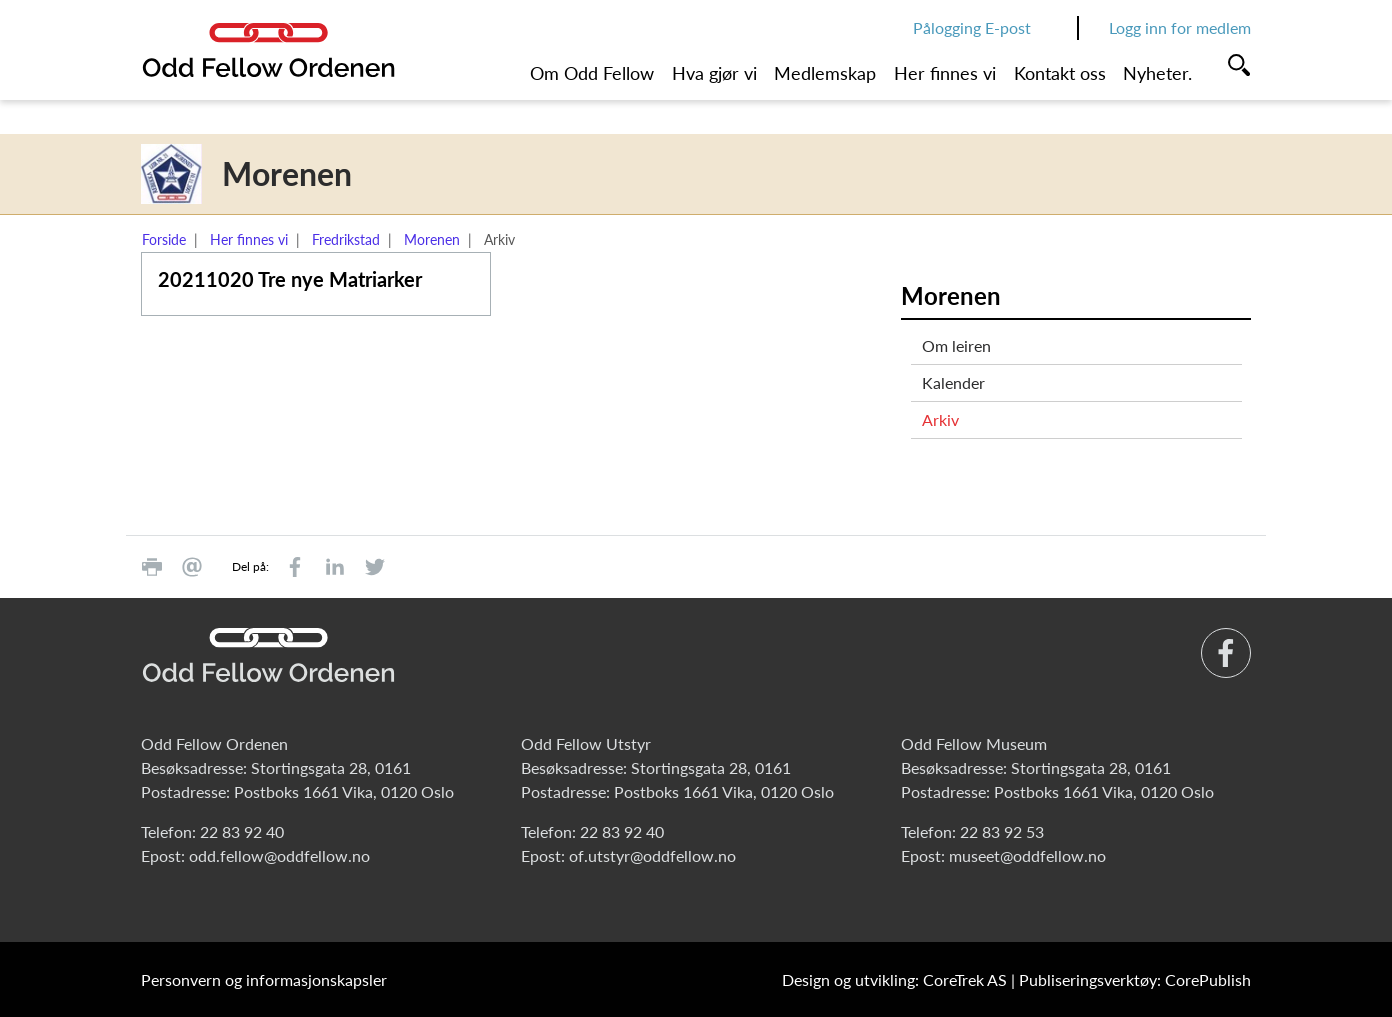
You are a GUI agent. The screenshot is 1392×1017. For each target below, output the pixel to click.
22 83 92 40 (242, 831)
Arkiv (940, 419)
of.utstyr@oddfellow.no (652, 855)
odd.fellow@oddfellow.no (279, 855)
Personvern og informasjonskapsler (264, 979)
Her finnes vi (945, 73)
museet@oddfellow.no (1027, 855)
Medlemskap (825, 73)
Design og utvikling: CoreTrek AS (894, 979)
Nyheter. (1157, 73)
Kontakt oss (1060, 73)
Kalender (953, 382)
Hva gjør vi (714, 73)
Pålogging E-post (972, 27)
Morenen (432, 239)
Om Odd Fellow (592, 73)
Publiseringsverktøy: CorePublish (1135, 979)
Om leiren (956, 345)
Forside (164, 239)
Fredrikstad (346, 239)
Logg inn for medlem (1180, 27)
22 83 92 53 (1002, 831)
